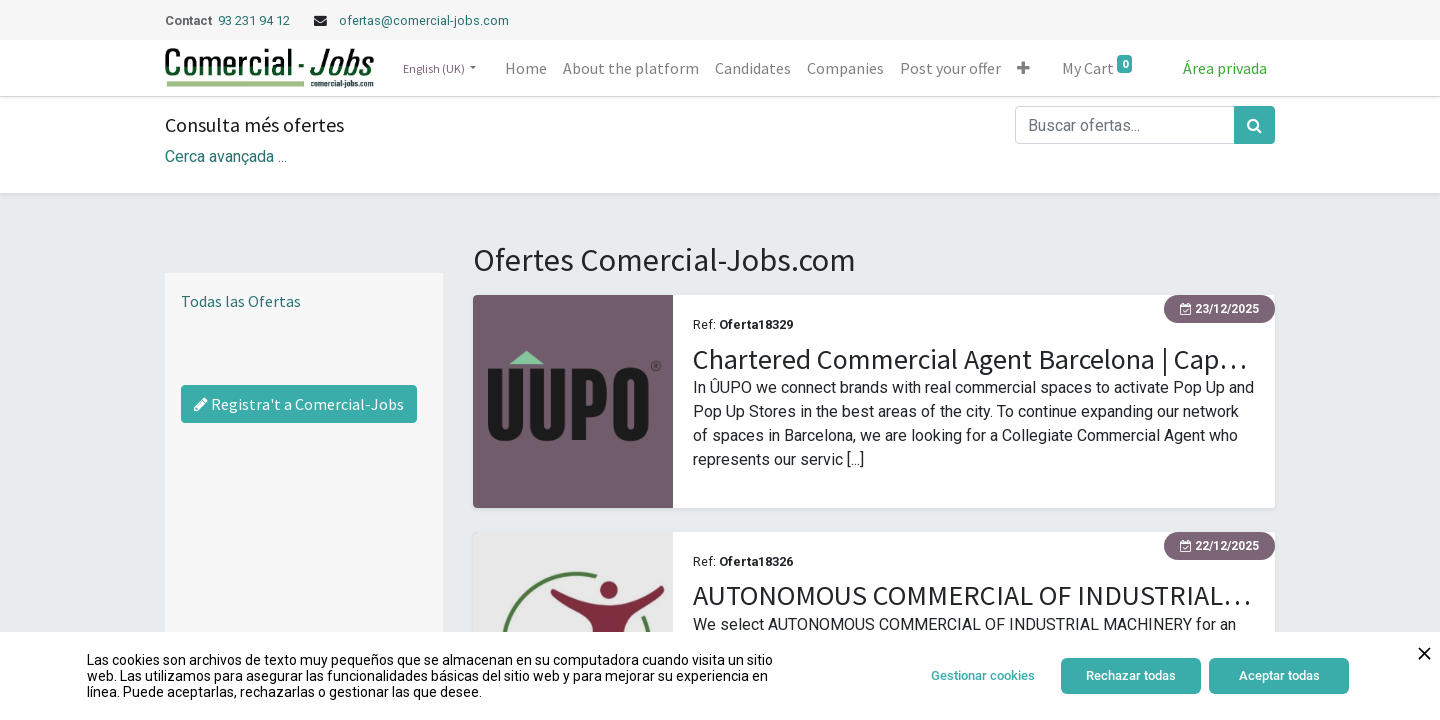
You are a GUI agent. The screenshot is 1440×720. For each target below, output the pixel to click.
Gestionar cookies (983, 675)
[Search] (1254, 125)
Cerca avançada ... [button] (226, 156)
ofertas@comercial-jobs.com (424, 20)
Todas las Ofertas (241, 301)
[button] (1023, 68)
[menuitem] (526, 68)
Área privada (1225, 68)
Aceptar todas (1279, 675)
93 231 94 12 (255, 20)
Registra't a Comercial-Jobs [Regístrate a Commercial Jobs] (299, 404)
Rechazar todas (1131, 675)
